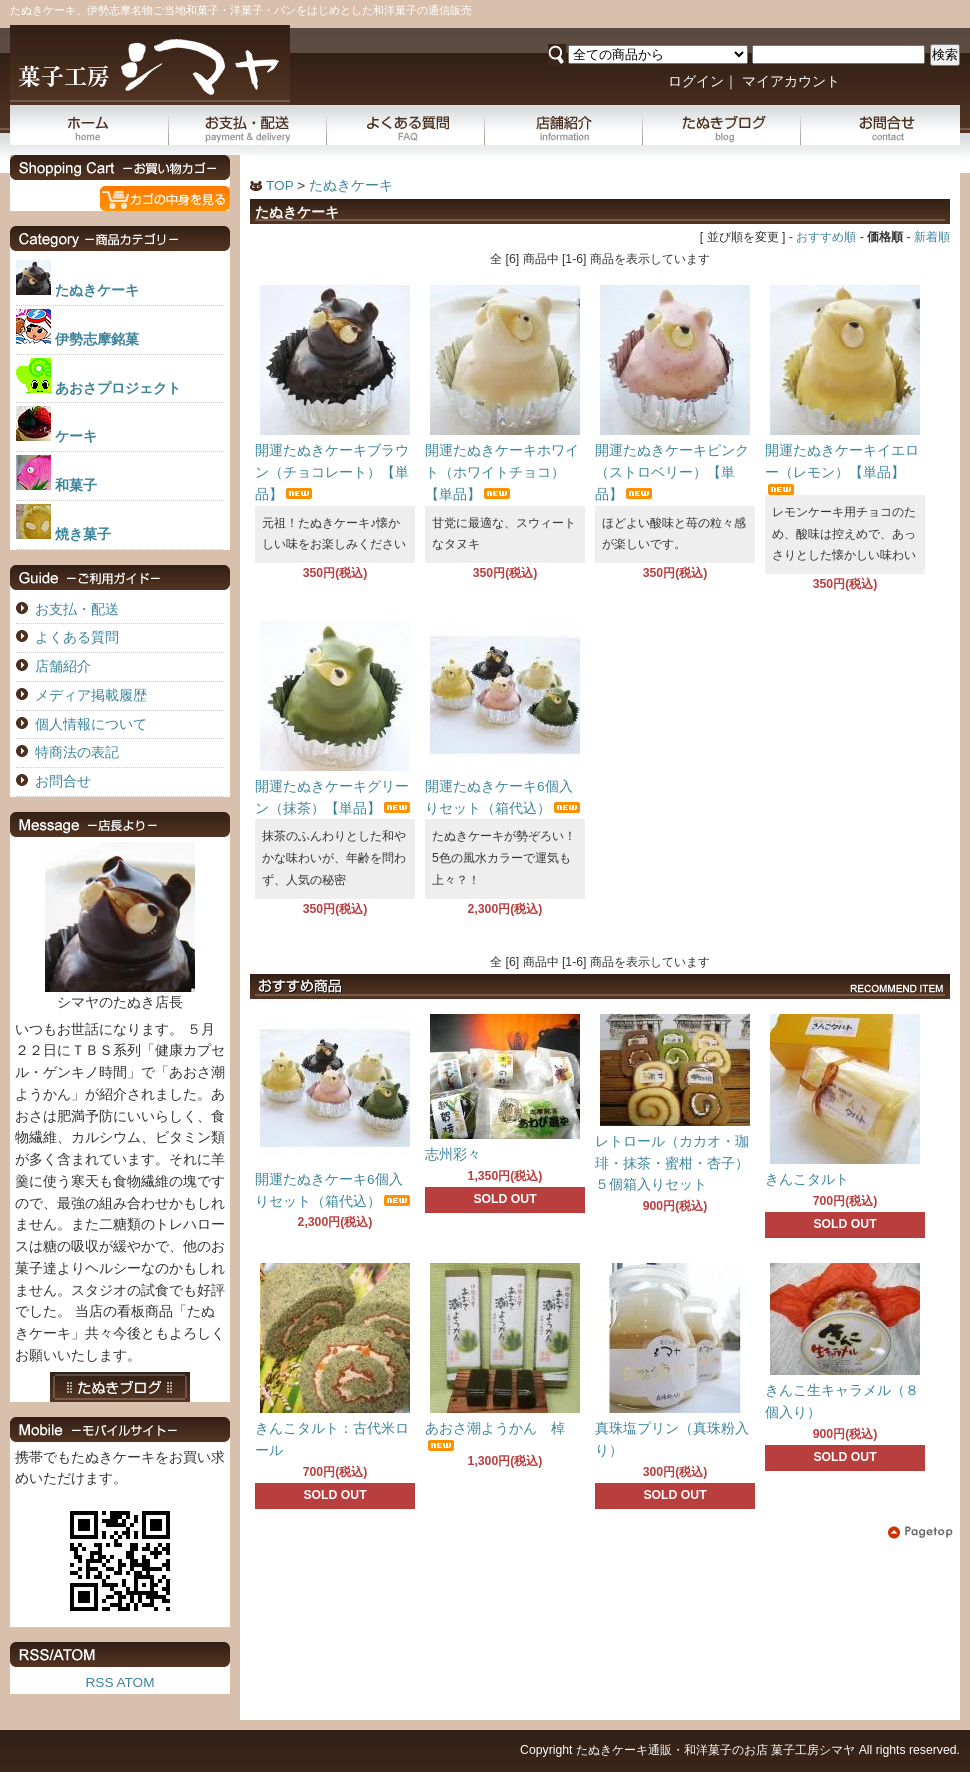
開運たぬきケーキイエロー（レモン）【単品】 (842, 469)
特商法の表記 (77, 752)
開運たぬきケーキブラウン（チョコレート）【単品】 (332, 472)
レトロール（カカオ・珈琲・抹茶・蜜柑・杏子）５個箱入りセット (672, 1163)
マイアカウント (791, 81)
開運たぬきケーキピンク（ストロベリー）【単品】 (672, 472)
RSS (100, 1682)
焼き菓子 (83, 534)
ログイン (696, 81)
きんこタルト (807, 1179)
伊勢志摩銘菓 (97, 339)
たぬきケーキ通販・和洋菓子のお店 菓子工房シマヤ (715, 1750)
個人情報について (91, 724)
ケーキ (76, 436)
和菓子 (76, 485)
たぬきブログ (722, 125)
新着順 (932, 237)
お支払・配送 (248, 125)
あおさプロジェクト (118, 388)
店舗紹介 (564, 125)
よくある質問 (406, 125)
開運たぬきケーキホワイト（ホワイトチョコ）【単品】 (502, 472)
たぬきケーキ (351, 185)
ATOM (135, 1682)
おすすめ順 (826, 237)
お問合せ (880, 125)
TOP (279, 185)
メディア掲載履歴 (91, 695)
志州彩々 (453, 1154)
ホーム (89, 125)
